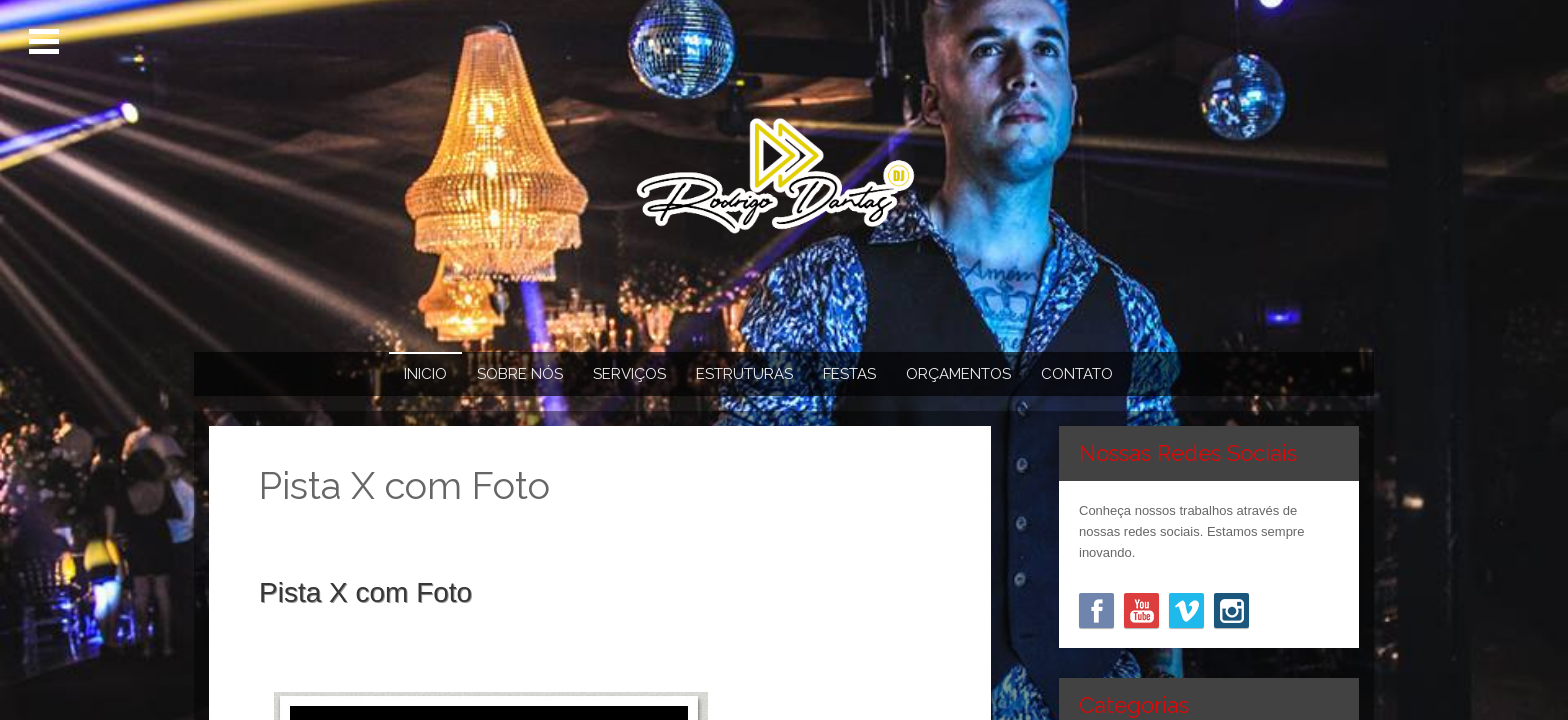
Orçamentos (958, 374)
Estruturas (744, 374)
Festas (849, 374)
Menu (48, 42)
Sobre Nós (520, 374)
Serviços (629, 374)
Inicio (425, 374)
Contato (1077, 374)
